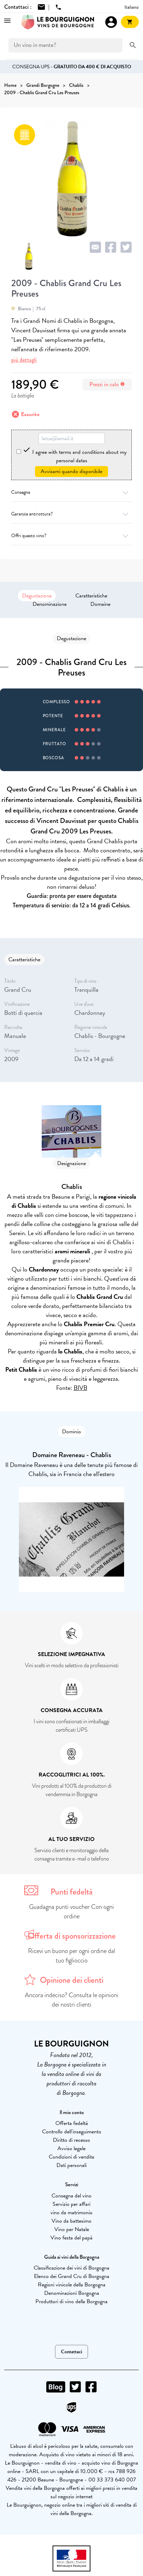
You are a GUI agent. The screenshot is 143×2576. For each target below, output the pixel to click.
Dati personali (71, 2165)
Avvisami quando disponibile (71, 471)
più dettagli (24, 360)
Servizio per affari (71, 2204)
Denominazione (50, 604)
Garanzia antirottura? (71, 514)
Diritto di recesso (71, 2140)
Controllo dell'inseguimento (71, 2131)
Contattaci (71, 2351)
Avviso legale (71, 2148)
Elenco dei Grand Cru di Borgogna (71, 2276)
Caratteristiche (91, 595)
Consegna (71, 492)
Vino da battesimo (71, 2221)
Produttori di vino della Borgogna (71, 2301)
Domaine (100, 604)
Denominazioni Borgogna (71, 2293)
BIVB (80, 1387)
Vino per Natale (71, 2229)
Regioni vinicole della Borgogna (71, 2284)
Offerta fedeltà (71, 2123)
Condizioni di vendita (71, 2157)
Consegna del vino (71, 2195)
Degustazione (37, 595)
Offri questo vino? (71, 535)
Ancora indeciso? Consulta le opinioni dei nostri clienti (71, 1999)
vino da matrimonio (71, 2212)
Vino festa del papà (71, 2238)
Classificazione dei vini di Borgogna (71, 2268)
